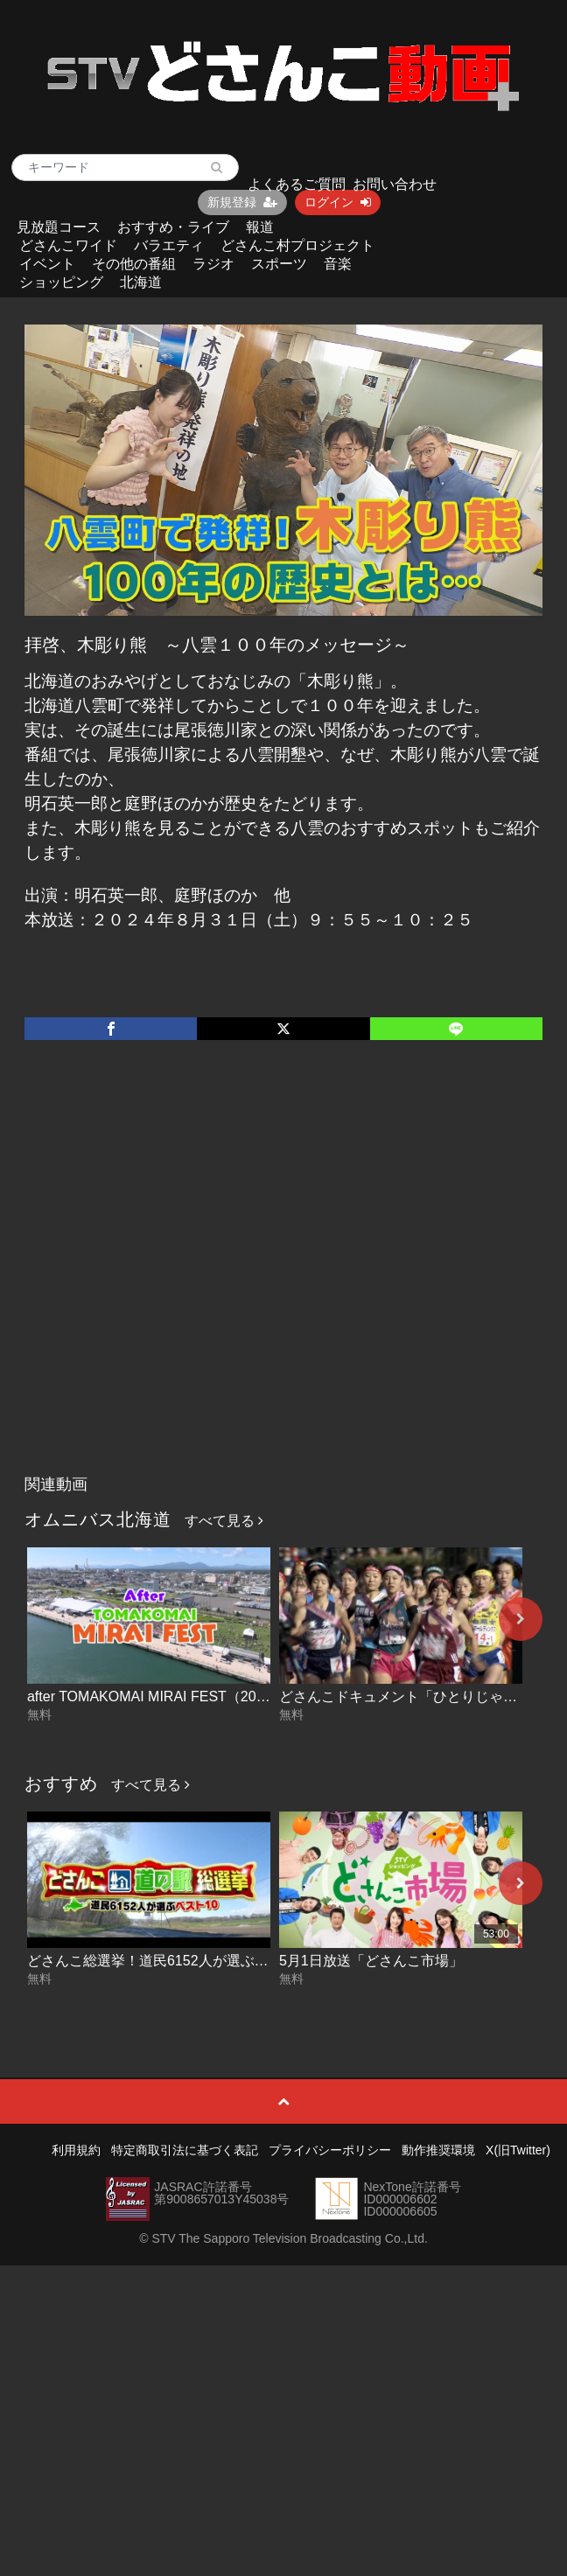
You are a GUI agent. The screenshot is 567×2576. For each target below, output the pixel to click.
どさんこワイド (68, 245)
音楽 (338, 263)
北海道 (141, 282)
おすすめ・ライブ (173, 227)
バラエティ (169, 245)
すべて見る (224, 1520)
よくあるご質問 (297, 184)
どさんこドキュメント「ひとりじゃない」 (412, 1696)
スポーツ (279, 263)
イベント (47, 263)
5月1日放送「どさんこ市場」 (371, 1960)
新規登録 (242, 202)
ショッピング (61, 282)
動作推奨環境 (438, 2150)
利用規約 (76, 2150)
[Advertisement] (183, 1275)
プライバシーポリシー (330, 2150)
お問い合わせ (395, 184)
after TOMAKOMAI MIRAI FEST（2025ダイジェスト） (198, 1696)
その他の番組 (134, 263)
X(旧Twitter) (518, 2150)
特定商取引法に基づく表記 (184, 2150)
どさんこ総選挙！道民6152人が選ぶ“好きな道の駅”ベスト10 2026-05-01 (253, 1960)
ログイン (337, 202)
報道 (260, 227)
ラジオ (213, 263)
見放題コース (59, 227)
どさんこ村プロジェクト (297, 245)
